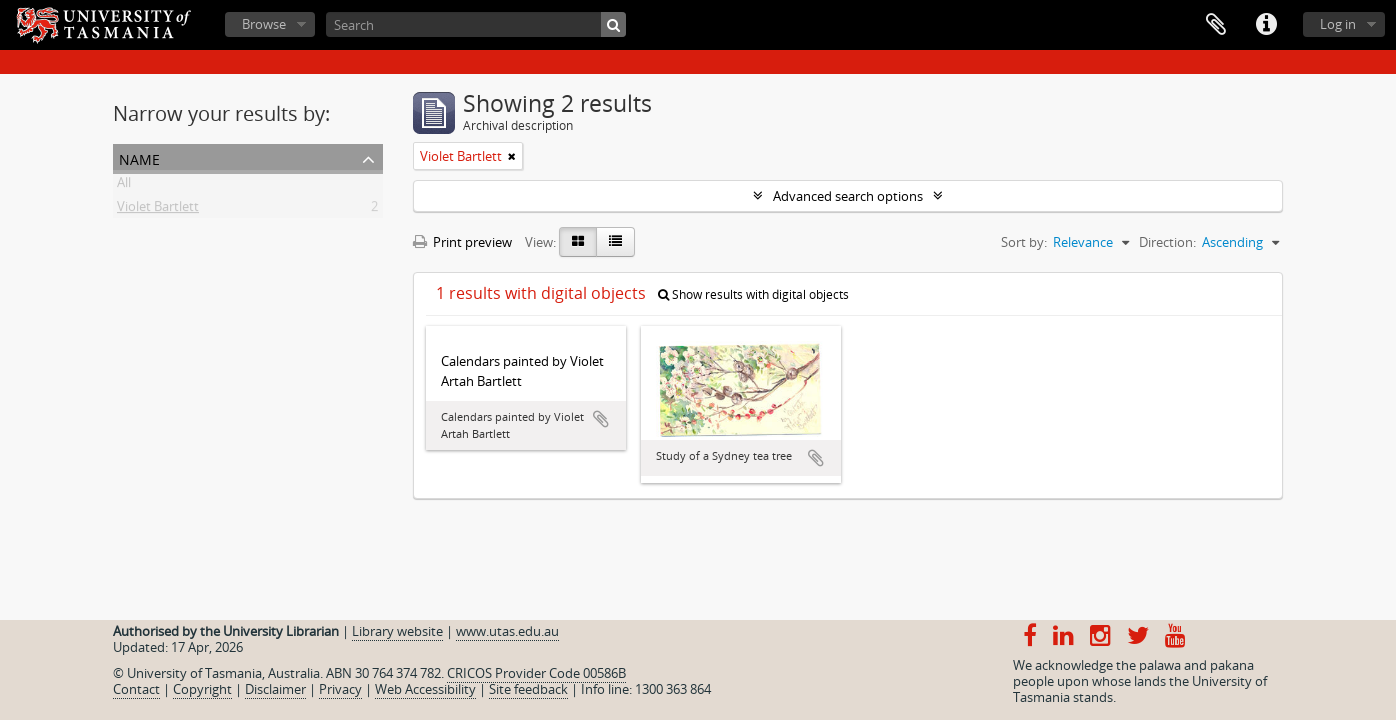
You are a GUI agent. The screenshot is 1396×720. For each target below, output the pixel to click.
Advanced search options (848, 196)
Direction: (1167, 242)
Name (139, 157)
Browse (264, 24)
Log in (1338, 24)
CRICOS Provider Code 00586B (536, 673)
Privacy (340, 689)
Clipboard (1216, 25)
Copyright (202, 689)
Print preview (462, 242)
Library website (397, 631)
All (124, 186)
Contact (136, 689)
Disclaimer (275, 689)
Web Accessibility (425, 689)
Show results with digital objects (753, 294)
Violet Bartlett (158, 210)
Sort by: (1024, 242)
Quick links (1266, 25)
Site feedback (528, 689)
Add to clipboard (601, 419)
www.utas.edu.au (507, 631)
